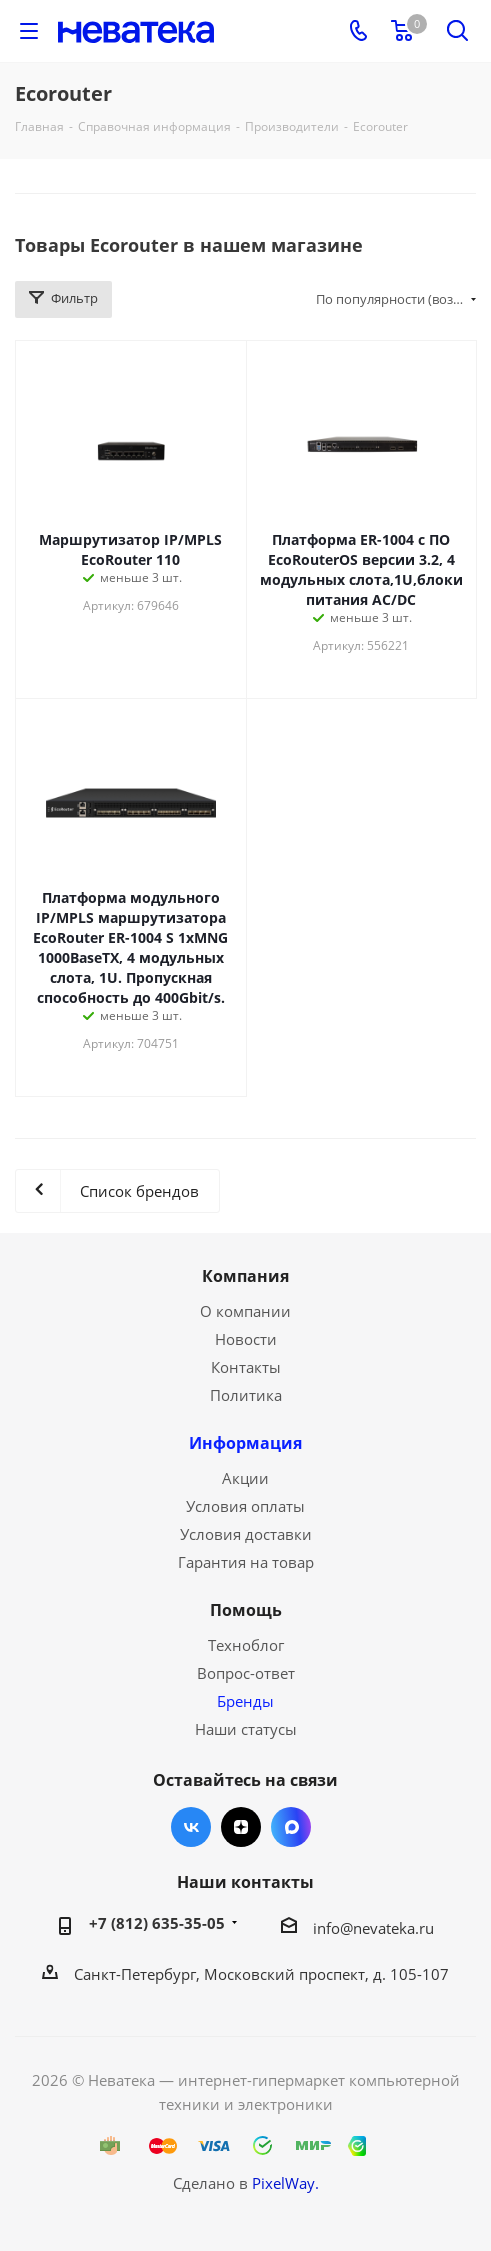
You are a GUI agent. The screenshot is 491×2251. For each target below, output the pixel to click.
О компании (245, 1311)
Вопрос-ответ (246, 1673)
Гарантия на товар (246, 1562)
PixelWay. (285, 2183)
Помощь (246, 1610)
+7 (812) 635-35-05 (157, 1923)
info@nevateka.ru (373, 1928)
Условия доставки (246, 1534)
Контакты (246, 1367)
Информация (245, 1443)
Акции (245, 1478)
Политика (246, 1395)
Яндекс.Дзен (241, 1827)
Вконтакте (191, 1827)
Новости (246, 1339)
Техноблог (246, 1645)
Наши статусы (246, 1729)
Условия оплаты (245, 1506)
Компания (245, 1276)
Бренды (245, 1701)
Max (291, 1827)
